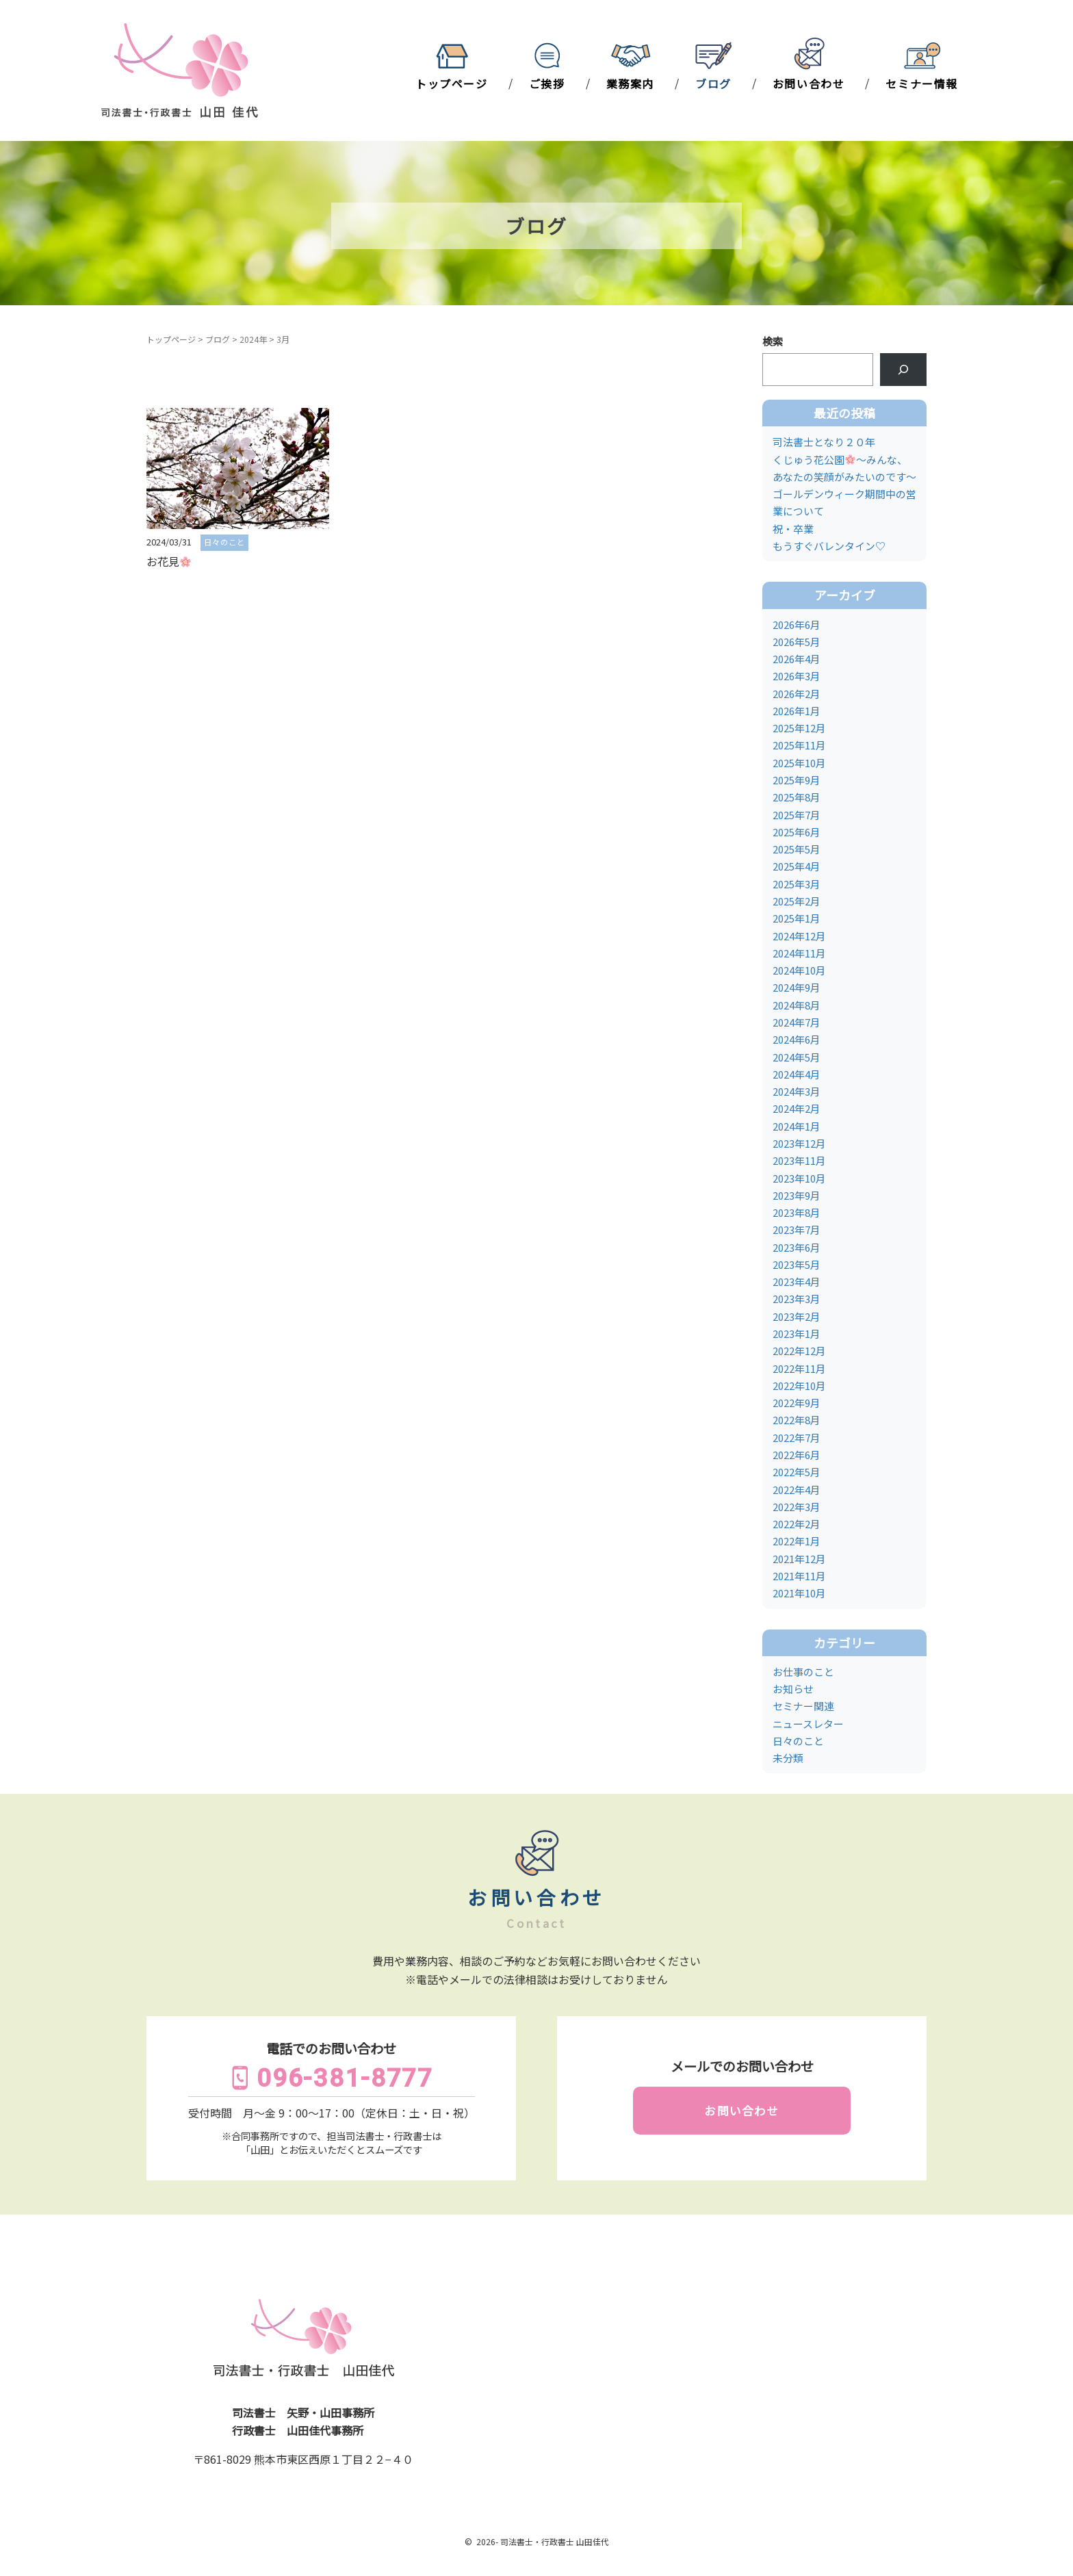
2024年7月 (796, 1022)
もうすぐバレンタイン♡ (829, 546)
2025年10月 (799, 763)
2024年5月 (796, 1057)
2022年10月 (799, 1385)
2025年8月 (796, 797)
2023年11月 (799, 1160)
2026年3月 (796, 676)
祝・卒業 (793, 528)
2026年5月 (796, 641)
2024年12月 (799, 936)
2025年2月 (796, 901)
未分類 (788, 1758)
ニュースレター (808, 1723)
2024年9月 (796, 987)
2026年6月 (796, 624)
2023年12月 (799, 1143)
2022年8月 (796, 1420)
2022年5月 (796, 1472)
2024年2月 (796, 1108)
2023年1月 (796, 1333)
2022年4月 (796, 1489)
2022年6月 (796, 1454)
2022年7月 (796, 1437)
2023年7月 (796, 1229)
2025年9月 (796, 780)
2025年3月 (796, 884)
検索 (772, 341)
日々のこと (798, 1741)
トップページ (451, 83)
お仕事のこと (803, 1671)
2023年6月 (796, 1247)
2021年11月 (799, 1576)
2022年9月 (796, 1402)
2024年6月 (796, 1039)
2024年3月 (796, 1091)
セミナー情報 (921, 83)
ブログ (713, 83)
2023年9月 (796, 1195)
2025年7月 (796, 815)
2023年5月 (796, 1264)
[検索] (903, 369)
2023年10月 (799, 1178)
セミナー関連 (803, 1706)
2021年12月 (799, 1558)
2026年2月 (796, 693)
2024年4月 (796, 1074)
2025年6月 (796, 832)
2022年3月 (796, 1506)
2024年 (253, 339)
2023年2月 (796, 1316)
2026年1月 (796, 711)
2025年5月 (796, 849)
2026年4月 (796, 659)
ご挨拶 (547, 83)
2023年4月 (796, 1281)
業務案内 (630, 83)
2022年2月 (796, 1524)
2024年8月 (796, 1005)
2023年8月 (796, 1212)
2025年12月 (799, 728)
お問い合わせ (809, 83)
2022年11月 (799, 1368)
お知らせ (793, 1689)
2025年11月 (799, 745)
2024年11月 (799, 953)
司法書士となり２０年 (824, 442)
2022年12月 (799, 1350)
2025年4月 (796, 866)
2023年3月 (796, 1298)
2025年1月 (796, 918)
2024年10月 (799, 970)
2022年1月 (796, 1541)
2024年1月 (796, 1126)
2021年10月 (799, 1593)
